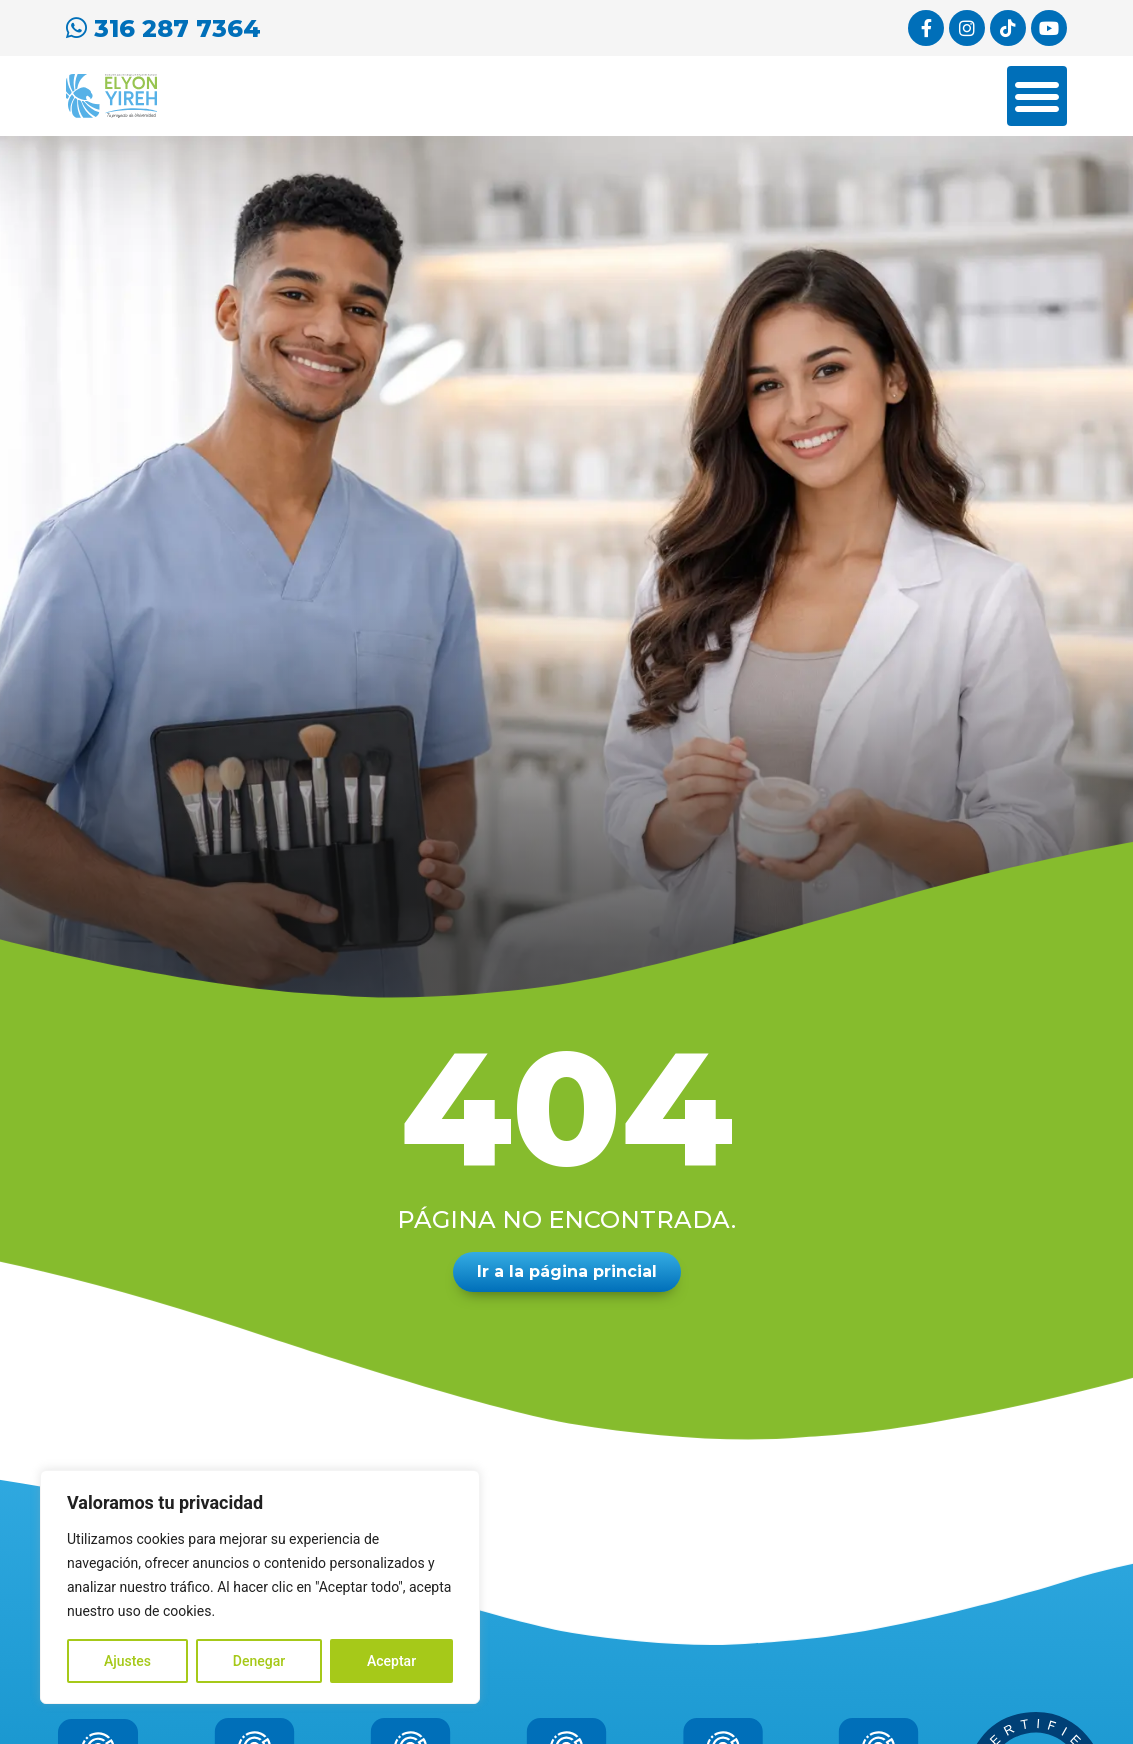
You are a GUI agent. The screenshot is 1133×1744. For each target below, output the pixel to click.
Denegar (259, 1661)
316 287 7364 (163, 28)
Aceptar (391, 1661)
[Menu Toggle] (1037, 96)
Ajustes (127, 1661)
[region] (260, 1587)
